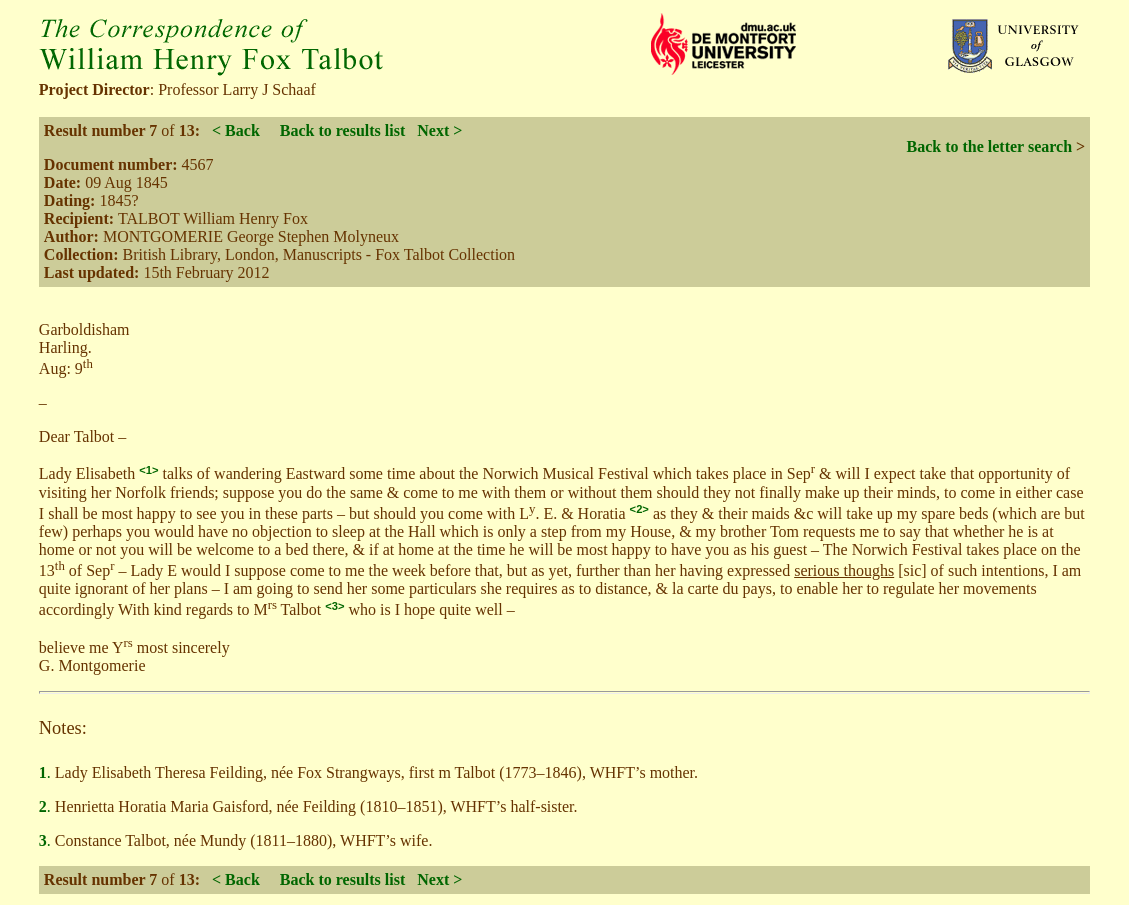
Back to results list (342, 130)
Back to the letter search (989, 146)
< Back (236, 130)
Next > (439, 130)
